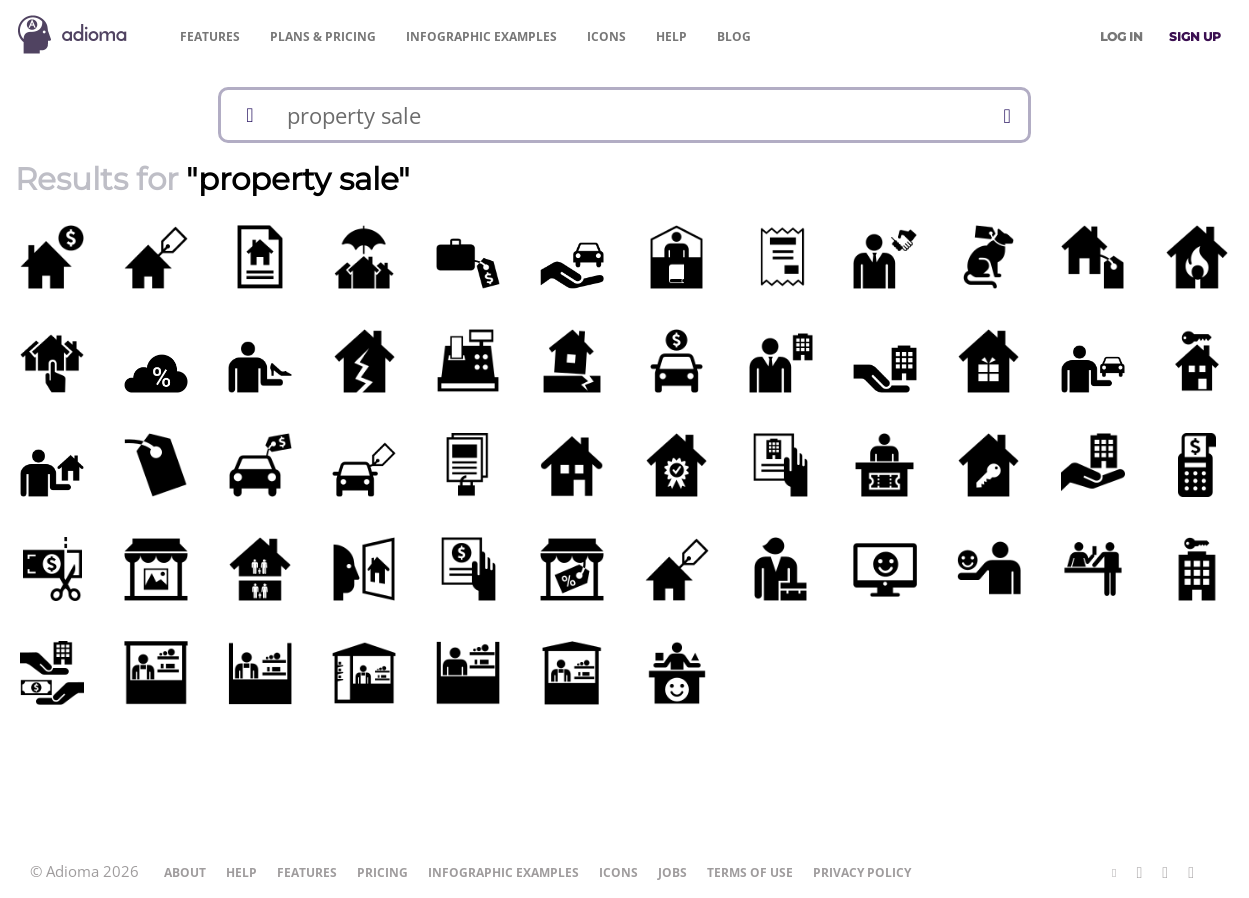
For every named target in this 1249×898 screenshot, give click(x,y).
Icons (606, 36)
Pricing (323, 36)
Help (671, 36)
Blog (734, 36)
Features (210, 36)
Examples (481, 36)
